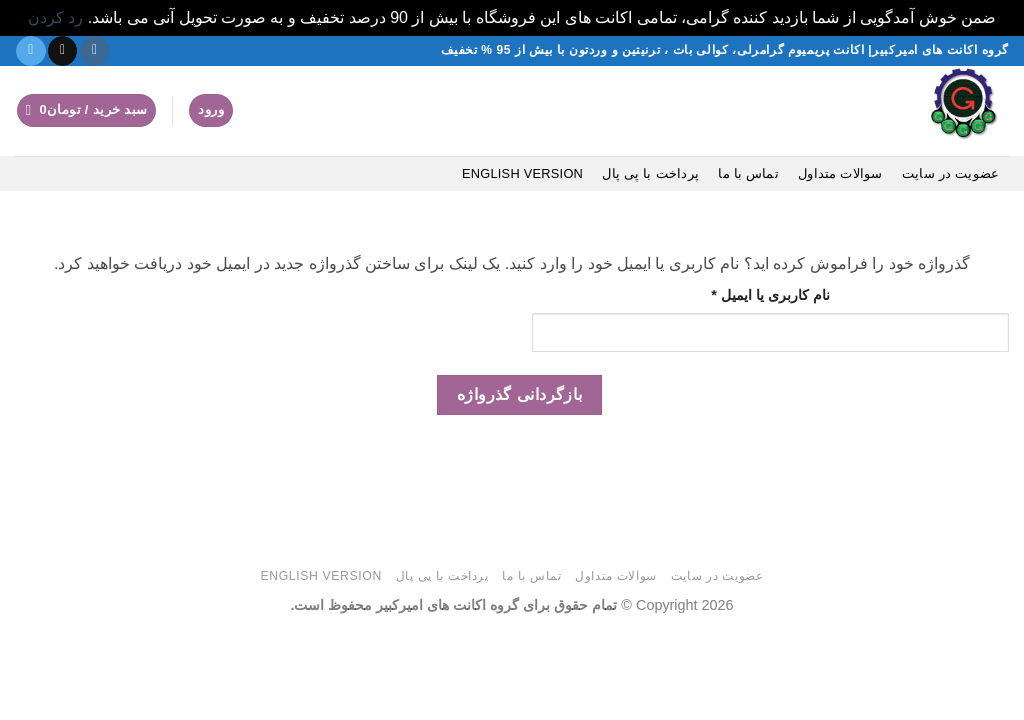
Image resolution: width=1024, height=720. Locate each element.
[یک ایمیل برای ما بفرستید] (62, 51)
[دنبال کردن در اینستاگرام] (94, 51)
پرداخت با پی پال (650, 173)
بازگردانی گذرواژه (520, 394)
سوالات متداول (840, 173)
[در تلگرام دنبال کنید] (30, 51)
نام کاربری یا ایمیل (751, 293)
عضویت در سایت (950, 173)
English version (522, 173)
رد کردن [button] (55, 17)
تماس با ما (748, 173)
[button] (87, 110)
